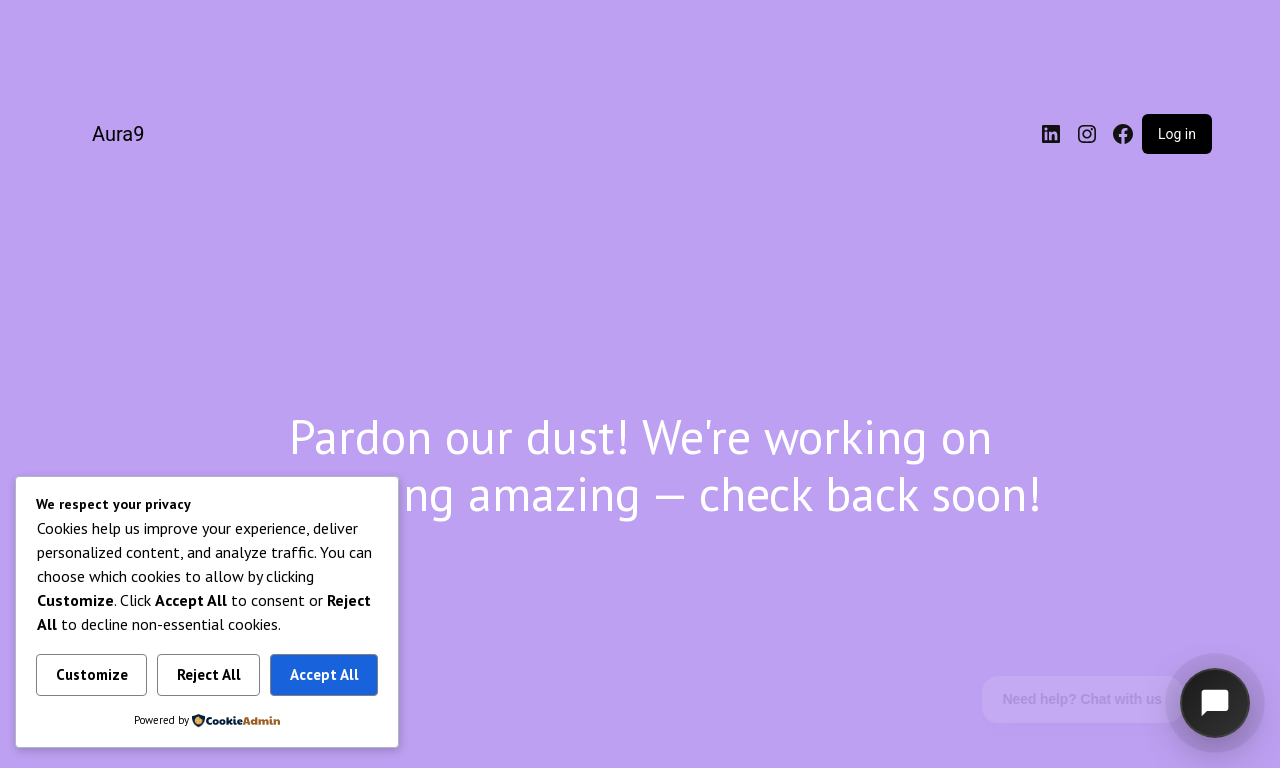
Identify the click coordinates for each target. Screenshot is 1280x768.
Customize (92, 674)
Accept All (324, 674)
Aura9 (118, 134)
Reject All (209, 674)
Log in (1177, 134)
